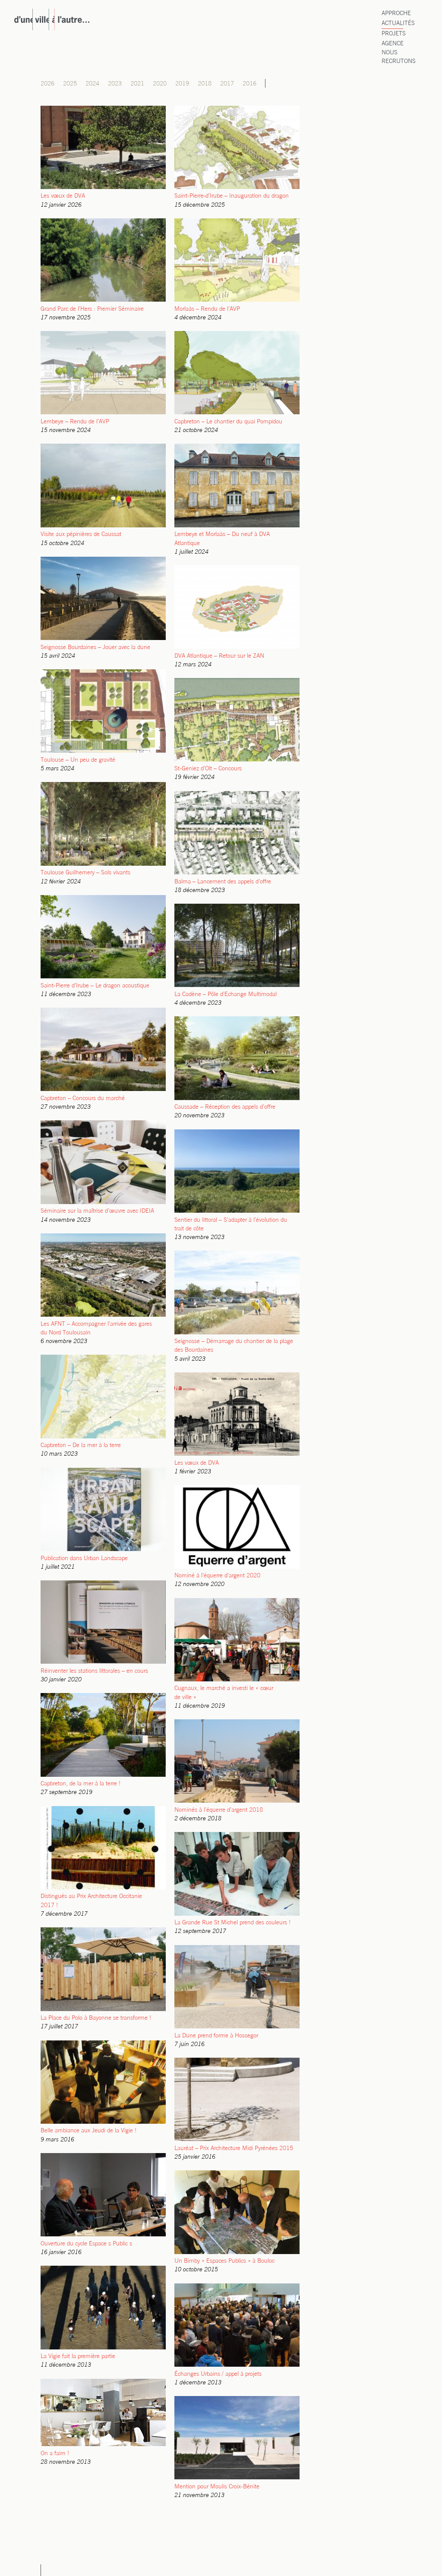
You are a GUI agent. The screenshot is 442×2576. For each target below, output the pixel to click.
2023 (115, 84)
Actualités (398, 23)
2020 (160, 84)
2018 (205, 84)
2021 (137, 84)
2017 (227, 84)
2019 (182, 84)
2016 (249, 84)
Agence (393, 44)
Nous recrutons (399, 57)
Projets (394, 34)
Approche (396, 13)
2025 (70, 84)
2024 (92, 84)
